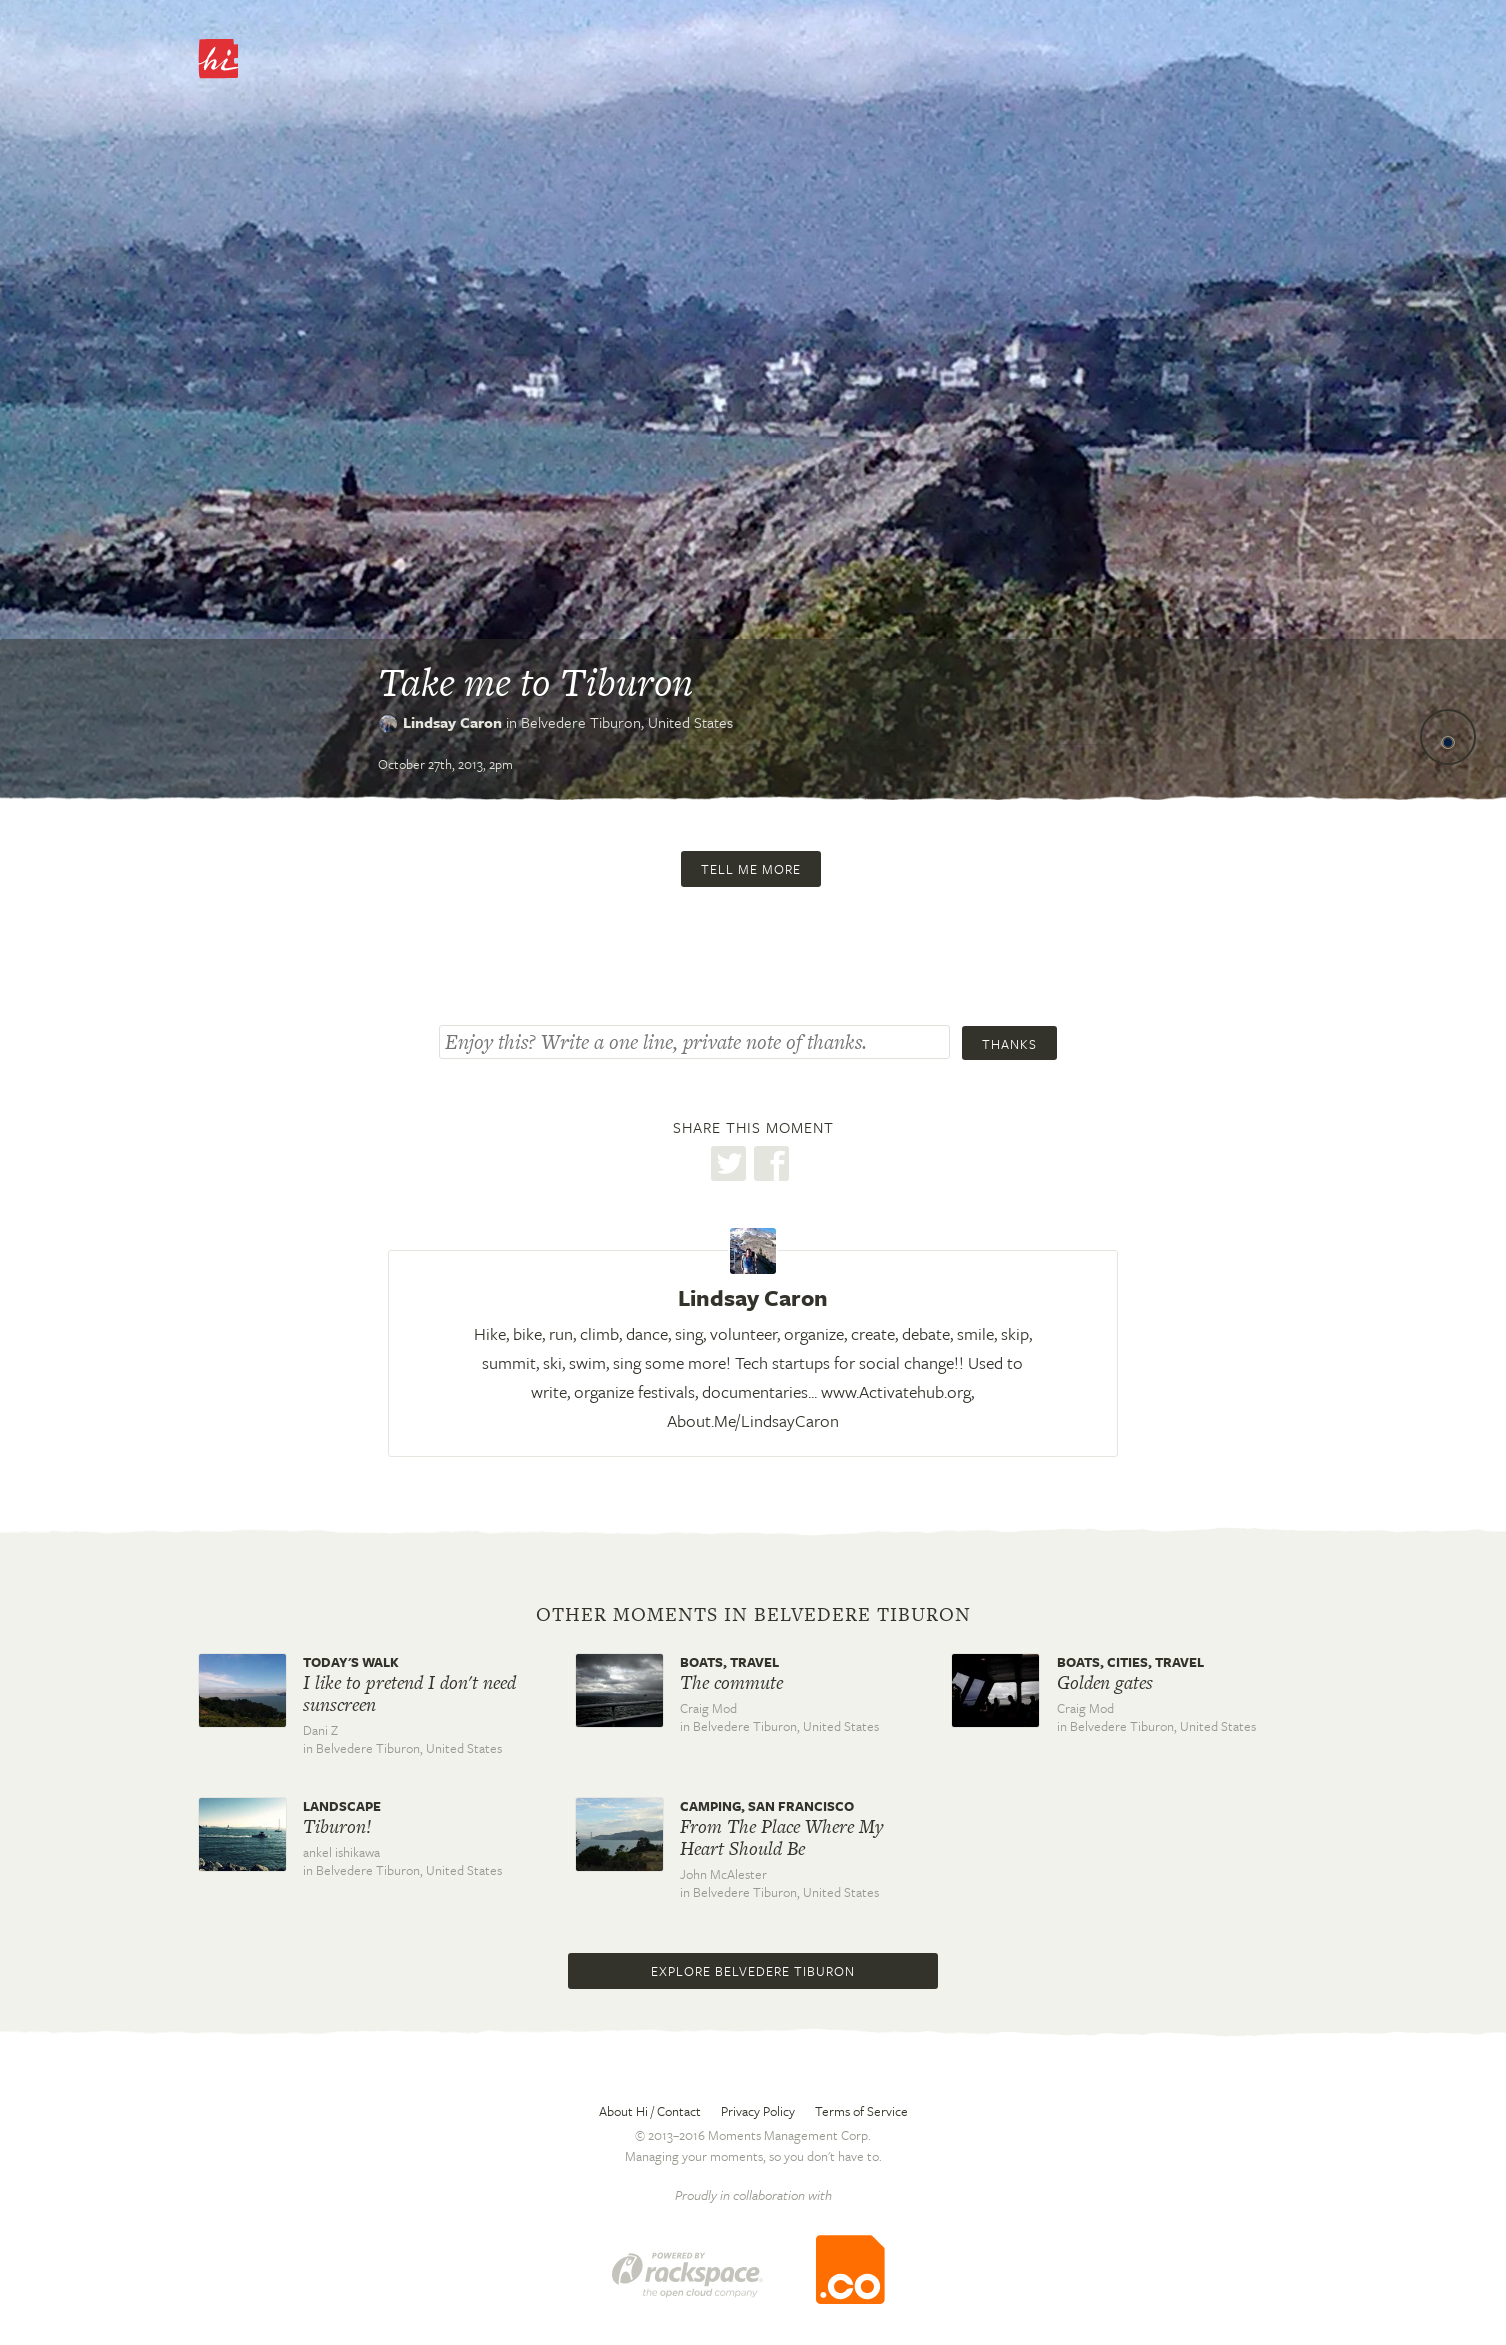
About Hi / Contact (650, 2111)
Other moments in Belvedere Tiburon (753, 1615)
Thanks (1009, 1044)
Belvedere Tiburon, (627, 722)
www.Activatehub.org (896, 1391)
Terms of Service (861, 2111)
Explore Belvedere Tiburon (753, 1971)
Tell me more (751, 869)
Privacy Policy (758, 2111)
